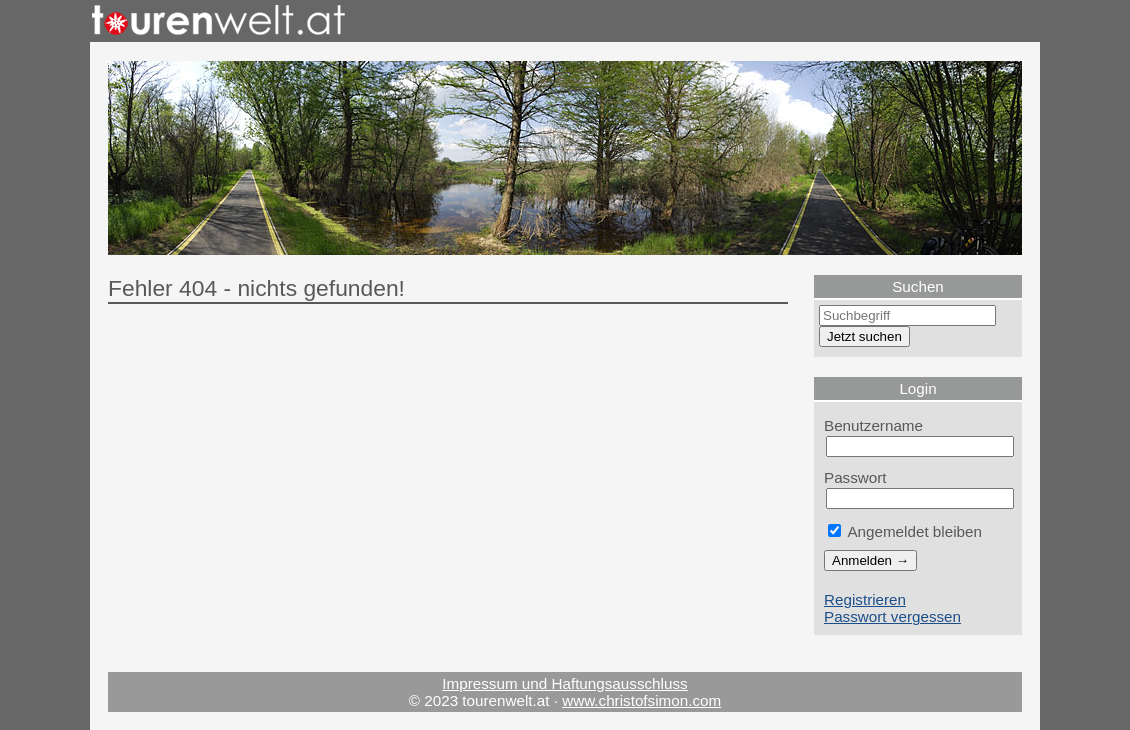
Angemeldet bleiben (905, 531)
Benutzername (873, 425)
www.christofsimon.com (641, 700)
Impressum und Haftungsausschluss (564, 683)
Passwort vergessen (892, 616)
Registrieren (865, 599)
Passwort (855, 477)
